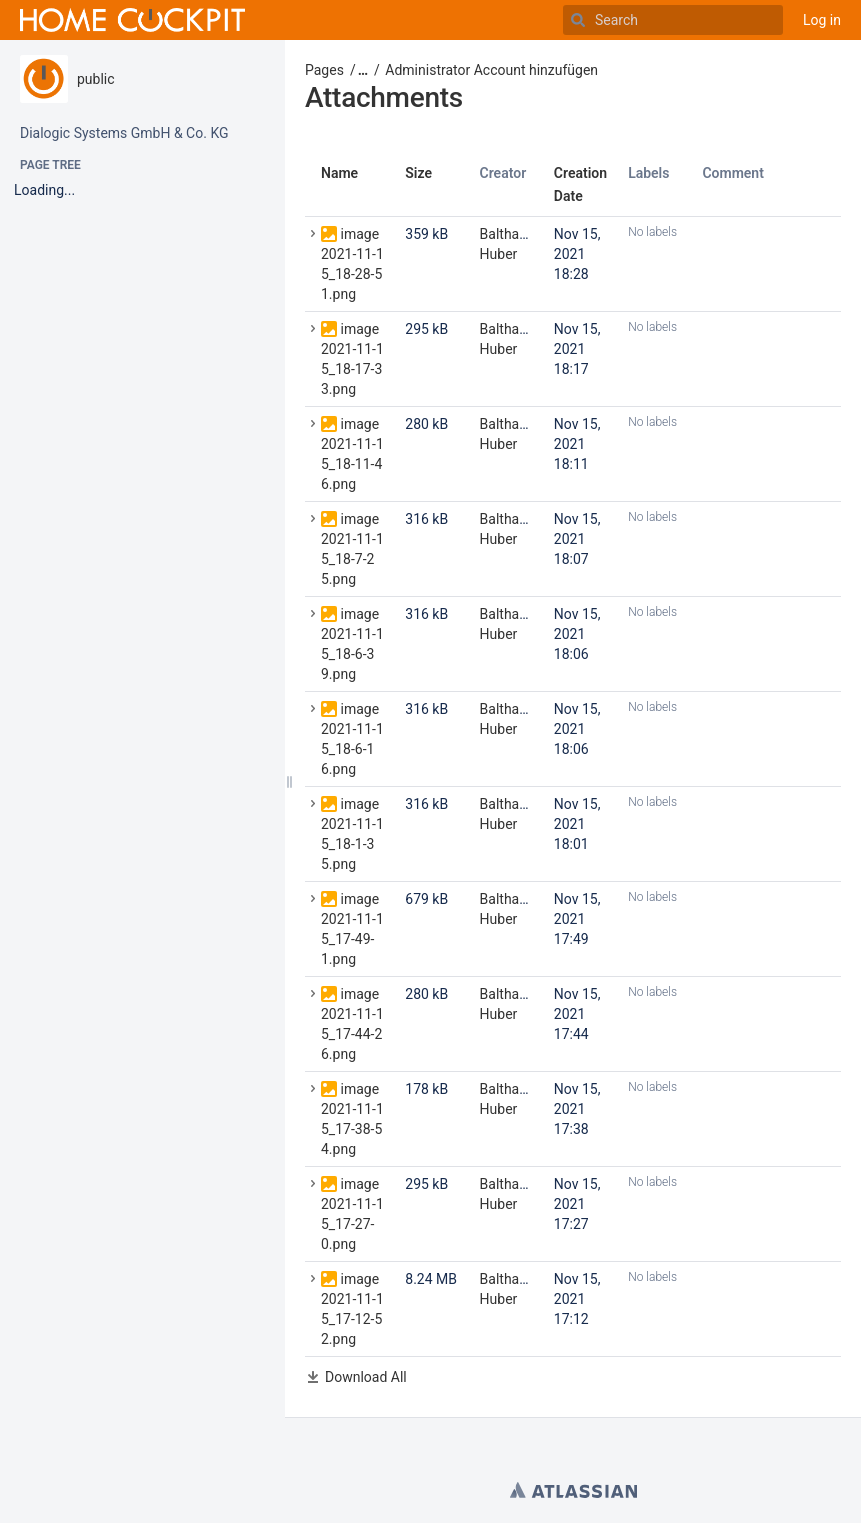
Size (418, 173)
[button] (356, 70)
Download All (366, 1377)
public (96, 79)
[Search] (578, 20)
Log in (822, 20)
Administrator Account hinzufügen (491, 70)
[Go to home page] (132, 20)
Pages (324, 70)
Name (339, 173)
